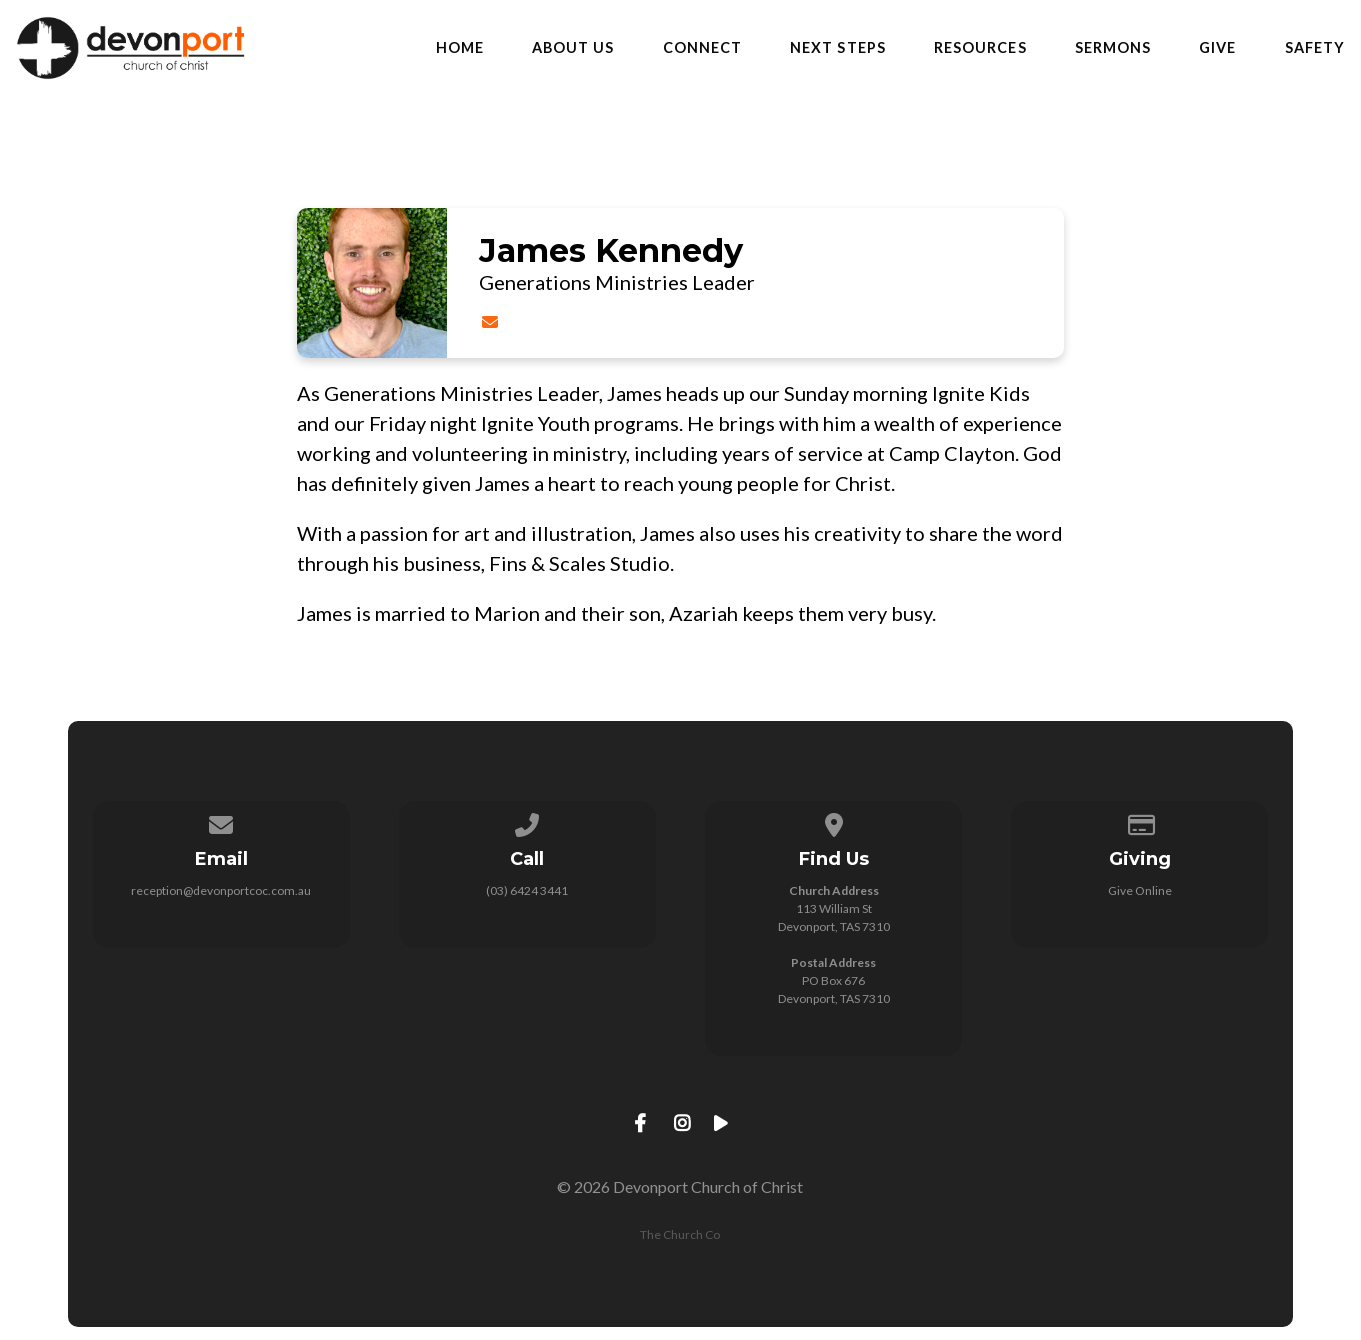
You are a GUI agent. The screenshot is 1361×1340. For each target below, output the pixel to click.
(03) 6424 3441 (527, 890)
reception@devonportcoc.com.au (221, 890)
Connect (703, 48)
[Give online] (1140, 821)
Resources (980, 48)
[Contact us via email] (221, 821)
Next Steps (838, 48)
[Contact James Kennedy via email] (490, 321)
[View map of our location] (834, 821)
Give (1217, 48)
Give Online (1140, 890)
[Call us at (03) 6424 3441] (528, 821)
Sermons (1113, 48)
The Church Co (680, 1234)
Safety (1315, 48)
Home (460, 48)
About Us (573, 48)
